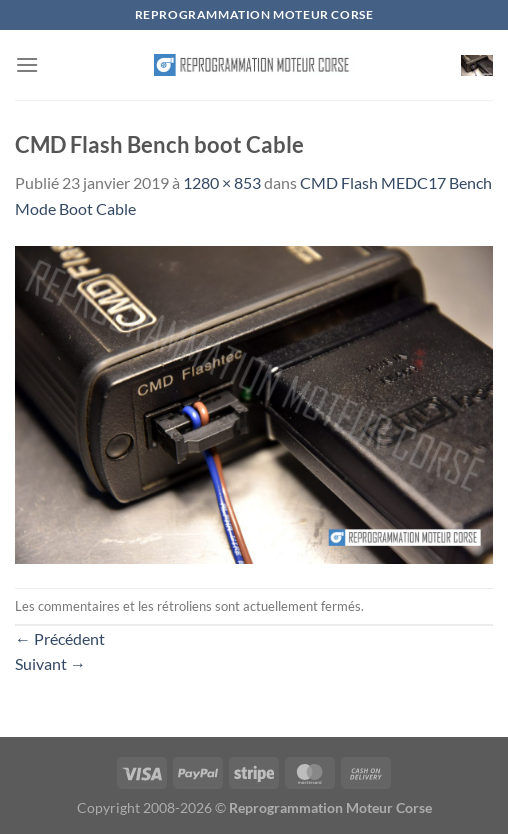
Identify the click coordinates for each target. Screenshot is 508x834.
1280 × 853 (222, 182)
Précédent (60, 638)
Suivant (50, 663)
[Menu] (27, 64)
